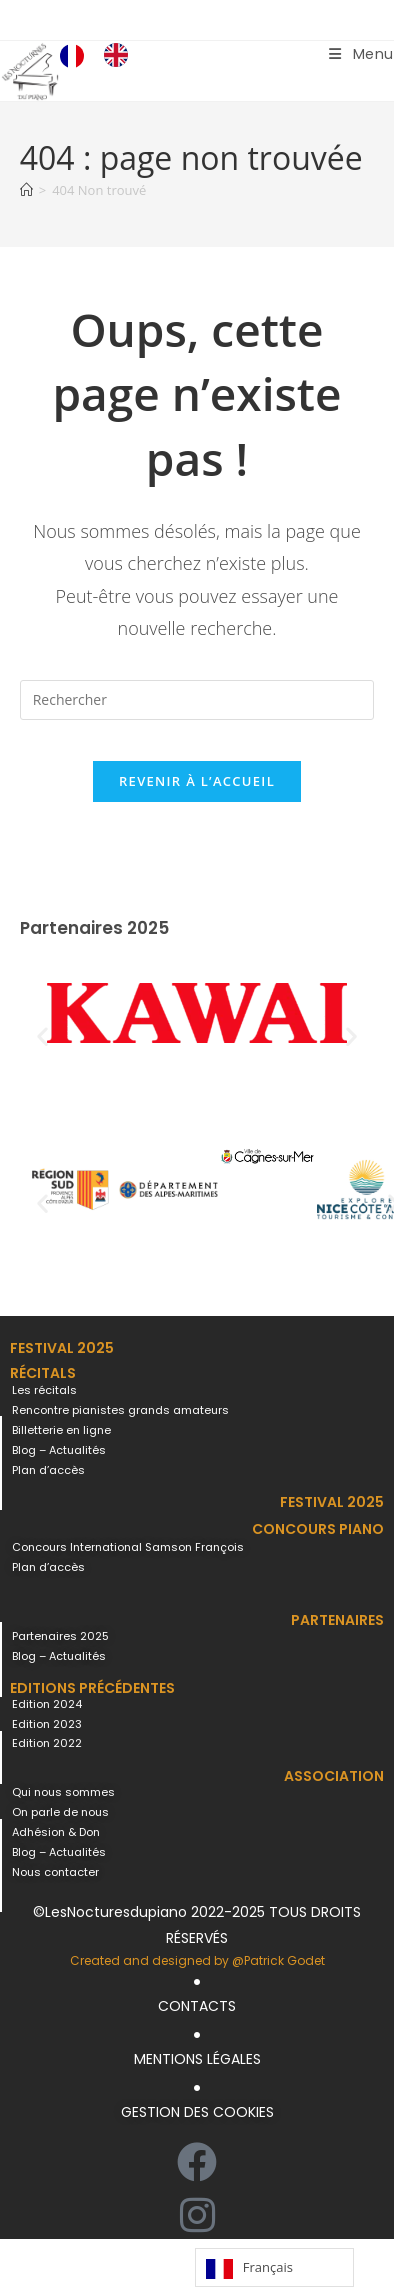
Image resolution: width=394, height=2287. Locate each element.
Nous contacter (55, 1872)
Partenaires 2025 (60, 1636)
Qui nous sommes (63, 1792)
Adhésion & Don (56, 1832)
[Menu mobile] (361, 54)
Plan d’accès (48, 1470)
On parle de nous (60, 1812)
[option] (121, 55)
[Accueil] (26, 190)
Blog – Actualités (59, 1450)
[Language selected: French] (104, 55)
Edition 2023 (47, 1724)
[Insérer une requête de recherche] (197, 700)
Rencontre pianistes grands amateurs (120, 1410)
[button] (42, 1036)
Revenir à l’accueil (197, 781)
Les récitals (44, 1390)
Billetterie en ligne (61, 1430)
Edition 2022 (47, 1743)
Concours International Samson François (128, 1547)
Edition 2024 (47, 1704)
